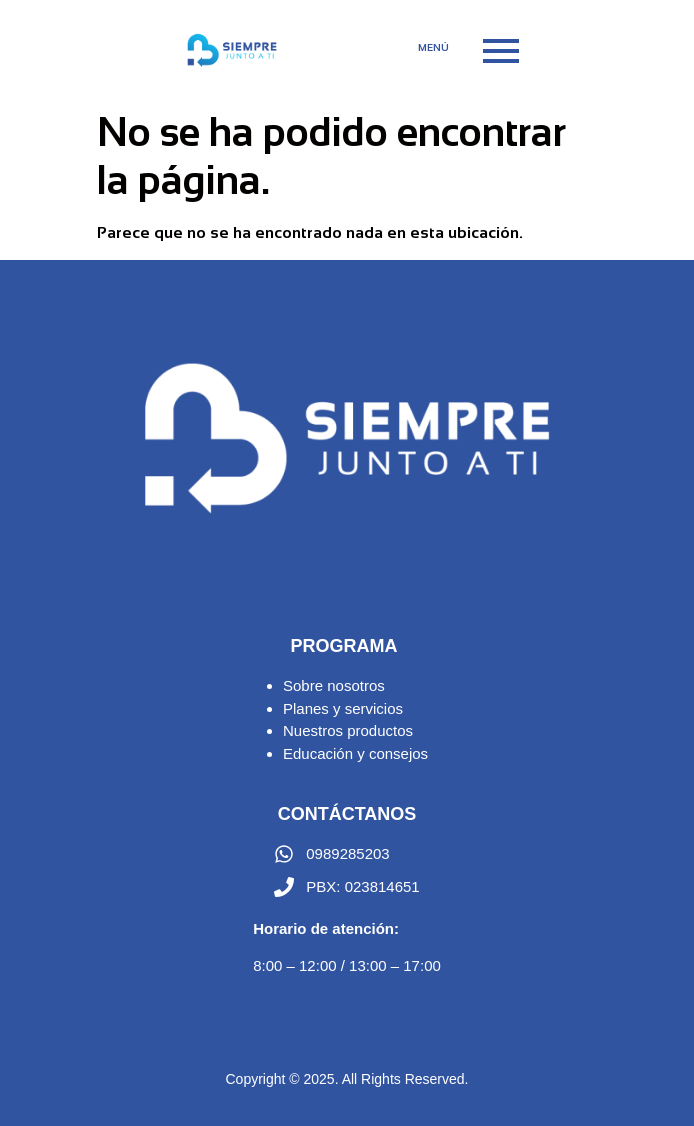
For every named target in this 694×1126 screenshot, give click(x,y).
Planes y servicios (343, 708)
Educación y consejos (355, 753)
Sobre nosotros (334, 685)
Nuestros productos (348, 730)
